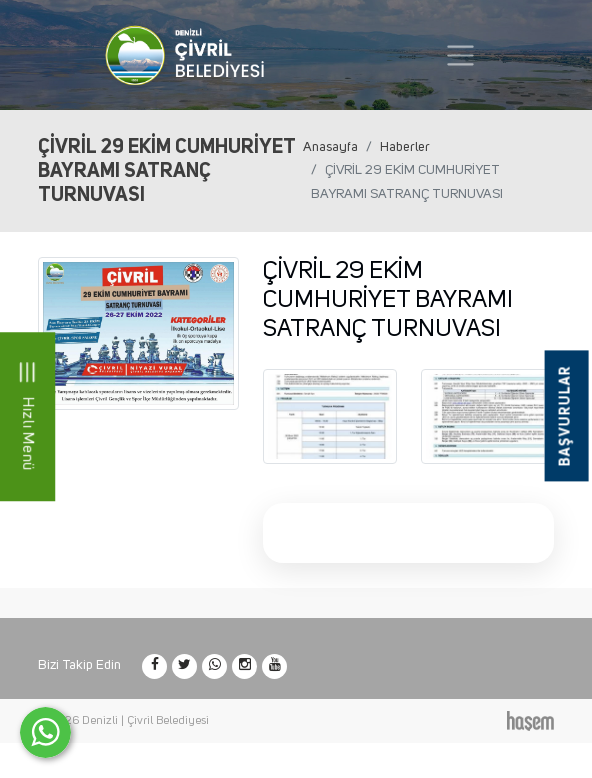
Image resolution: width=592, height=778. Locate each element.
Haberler (405, 147)
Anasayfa (330, 147)
